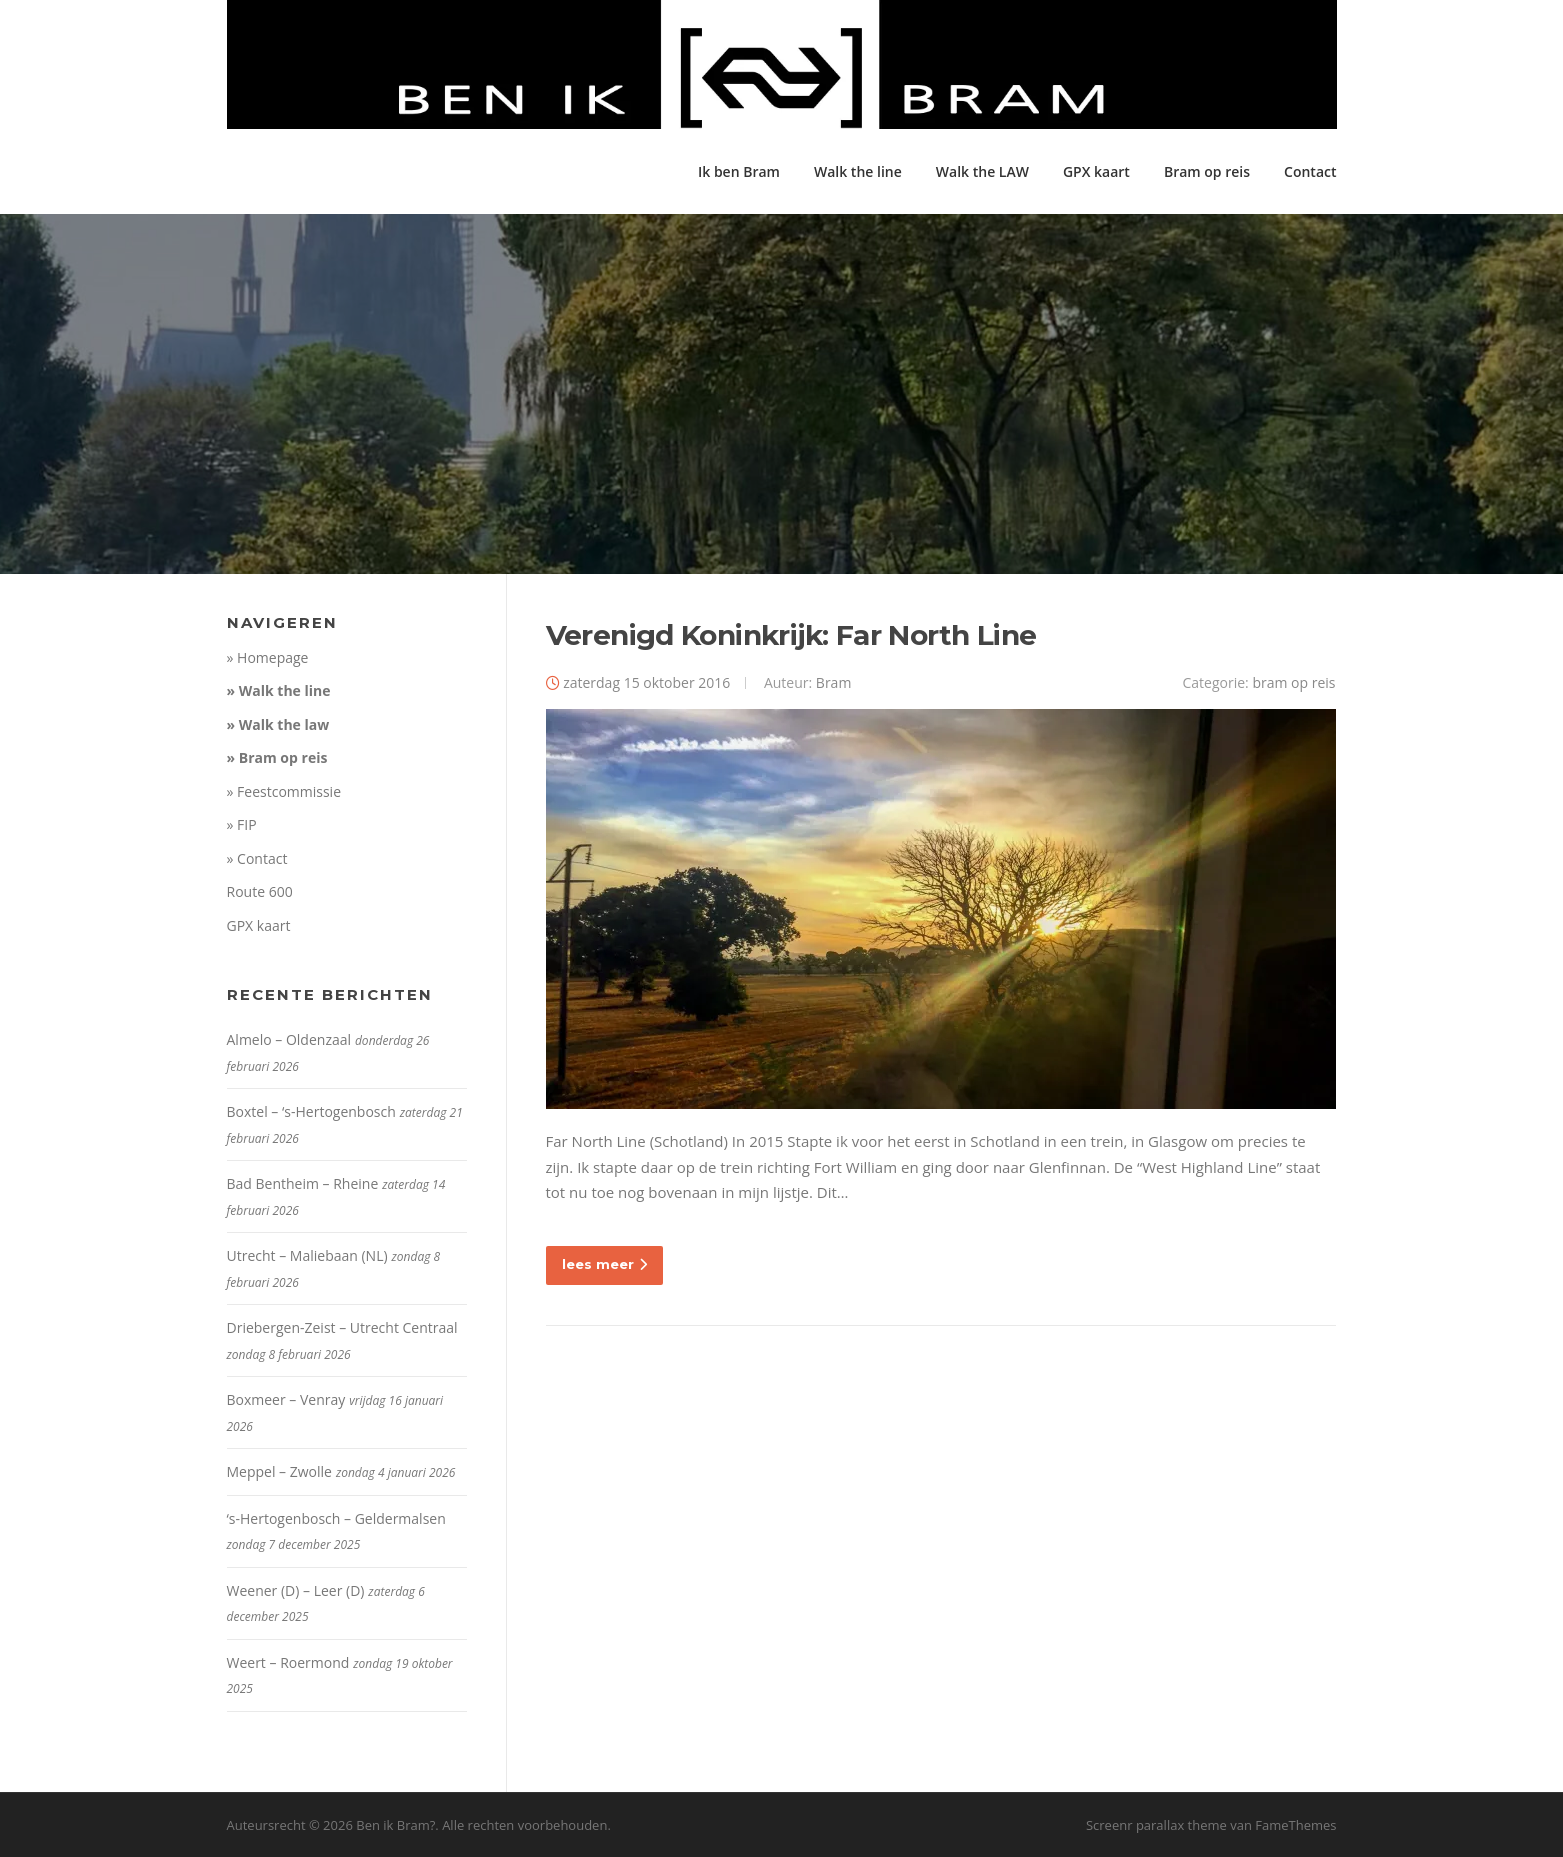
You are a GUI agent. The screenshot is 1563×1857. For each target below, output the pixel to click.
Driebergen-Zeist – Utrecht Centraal (342, 1327)
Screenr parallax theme (1156, 1825)
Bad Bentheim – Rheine (303, 1183)
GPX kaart (1096, 171)
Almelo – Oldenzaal (289, 1039)
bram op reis (1293, 682)
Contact (1310, 171)
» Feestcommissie (284, 791)
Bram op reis (1207, 171)
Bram (834, 682)
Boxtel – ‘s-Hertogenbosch (311, 1111)
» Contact (257, 858)
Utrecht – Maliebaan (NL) (307, 1255)
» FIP (242, 824)
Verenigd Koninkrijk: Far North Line (791, 635)
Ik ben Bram (739, 171)
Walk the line (858, 171)
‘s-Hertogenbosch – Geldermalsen (336, 1518)
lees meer (604, 1264)
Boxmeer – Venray (286, 1399)
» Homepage (268, 657)
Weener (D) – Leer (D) (296, 1590)
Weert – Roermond (288, 1662)
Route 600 (260, 891)
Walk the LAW (982, 171)
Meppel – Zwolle (279, 1471)
